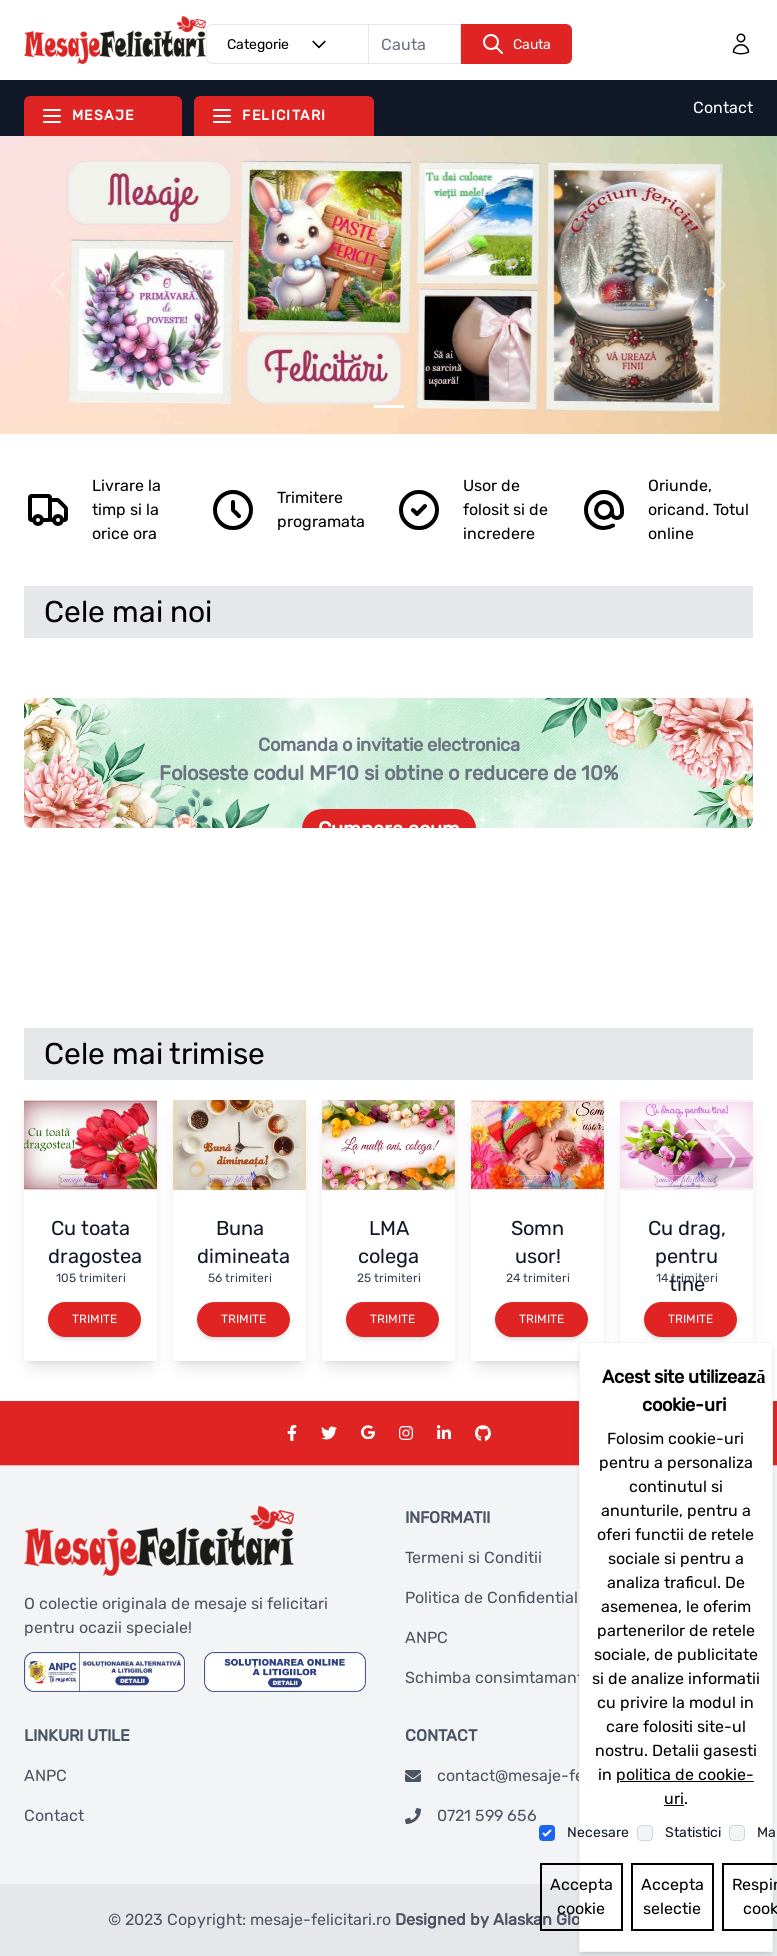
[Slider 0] (389, 406)
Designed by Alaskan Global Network (532, 1919)
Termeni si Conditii (473, 1557)
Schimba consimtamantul (501, 1677)
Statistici (693, 1832)
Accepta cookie (581, 1896)
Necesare (598, 1832)
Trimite (94, 1319)
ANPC (426, 1637)
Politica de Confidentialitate (508, 1597)
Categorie (280, 44)
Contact (723, 107)
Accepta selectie (672, 1896)
